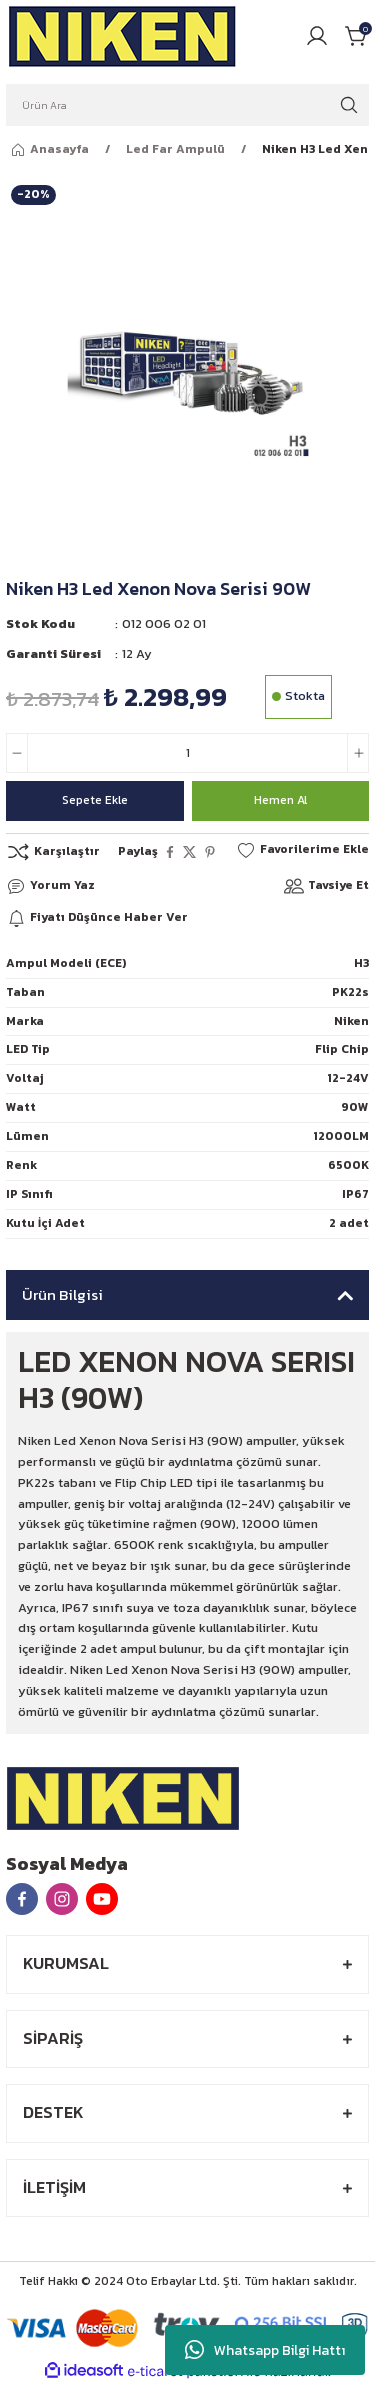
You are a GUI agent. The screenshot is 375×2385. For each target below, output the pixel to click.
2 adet (349, 1223)
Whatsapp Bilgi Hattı (265, 2350)
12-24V (348, 1078)
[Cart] (357, 36)
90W (355, 1107)
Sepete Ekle (95, 800)
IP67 (355, 1194)
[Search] (187, 105)
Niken (351, 1021)
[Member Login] (317, 36)
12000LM (341, 1136)
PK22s (350, 992)
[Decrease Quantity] (17, 753)
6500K (348, 1165)
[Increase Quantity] (358, 753)
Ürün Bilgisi (62, 1294)
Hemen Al (280, 800)
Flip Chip (342, 1049)
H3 (361, 963)
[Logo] (123, 36)
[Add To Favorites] (302, 850)
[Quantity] (187, 753)
